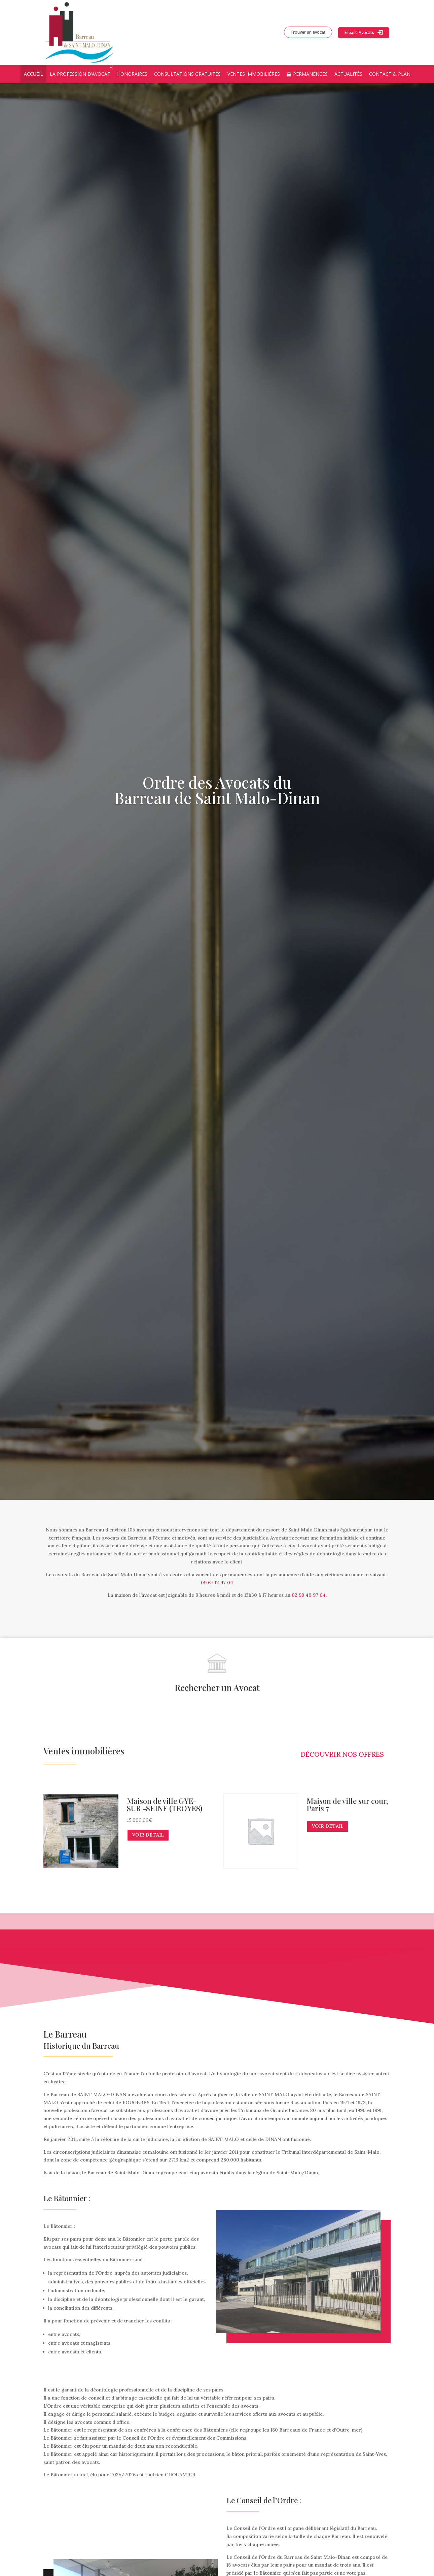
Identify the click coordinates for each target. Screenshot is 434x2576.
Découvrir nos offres (342, 1754)
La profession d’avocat (80, 74)
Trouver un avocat (308, 32)
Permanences (310, 74)
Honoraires (132, 74)
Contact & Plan (389, 74)
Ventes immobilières (253, 74)
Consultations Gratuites (187, 74)
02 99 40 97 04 (309, 1595)
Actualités (348, 74)
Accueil (33, 74)
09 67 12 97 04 (217, 1583)
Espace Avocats (359, 32)
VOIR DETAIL (148, 1835)
